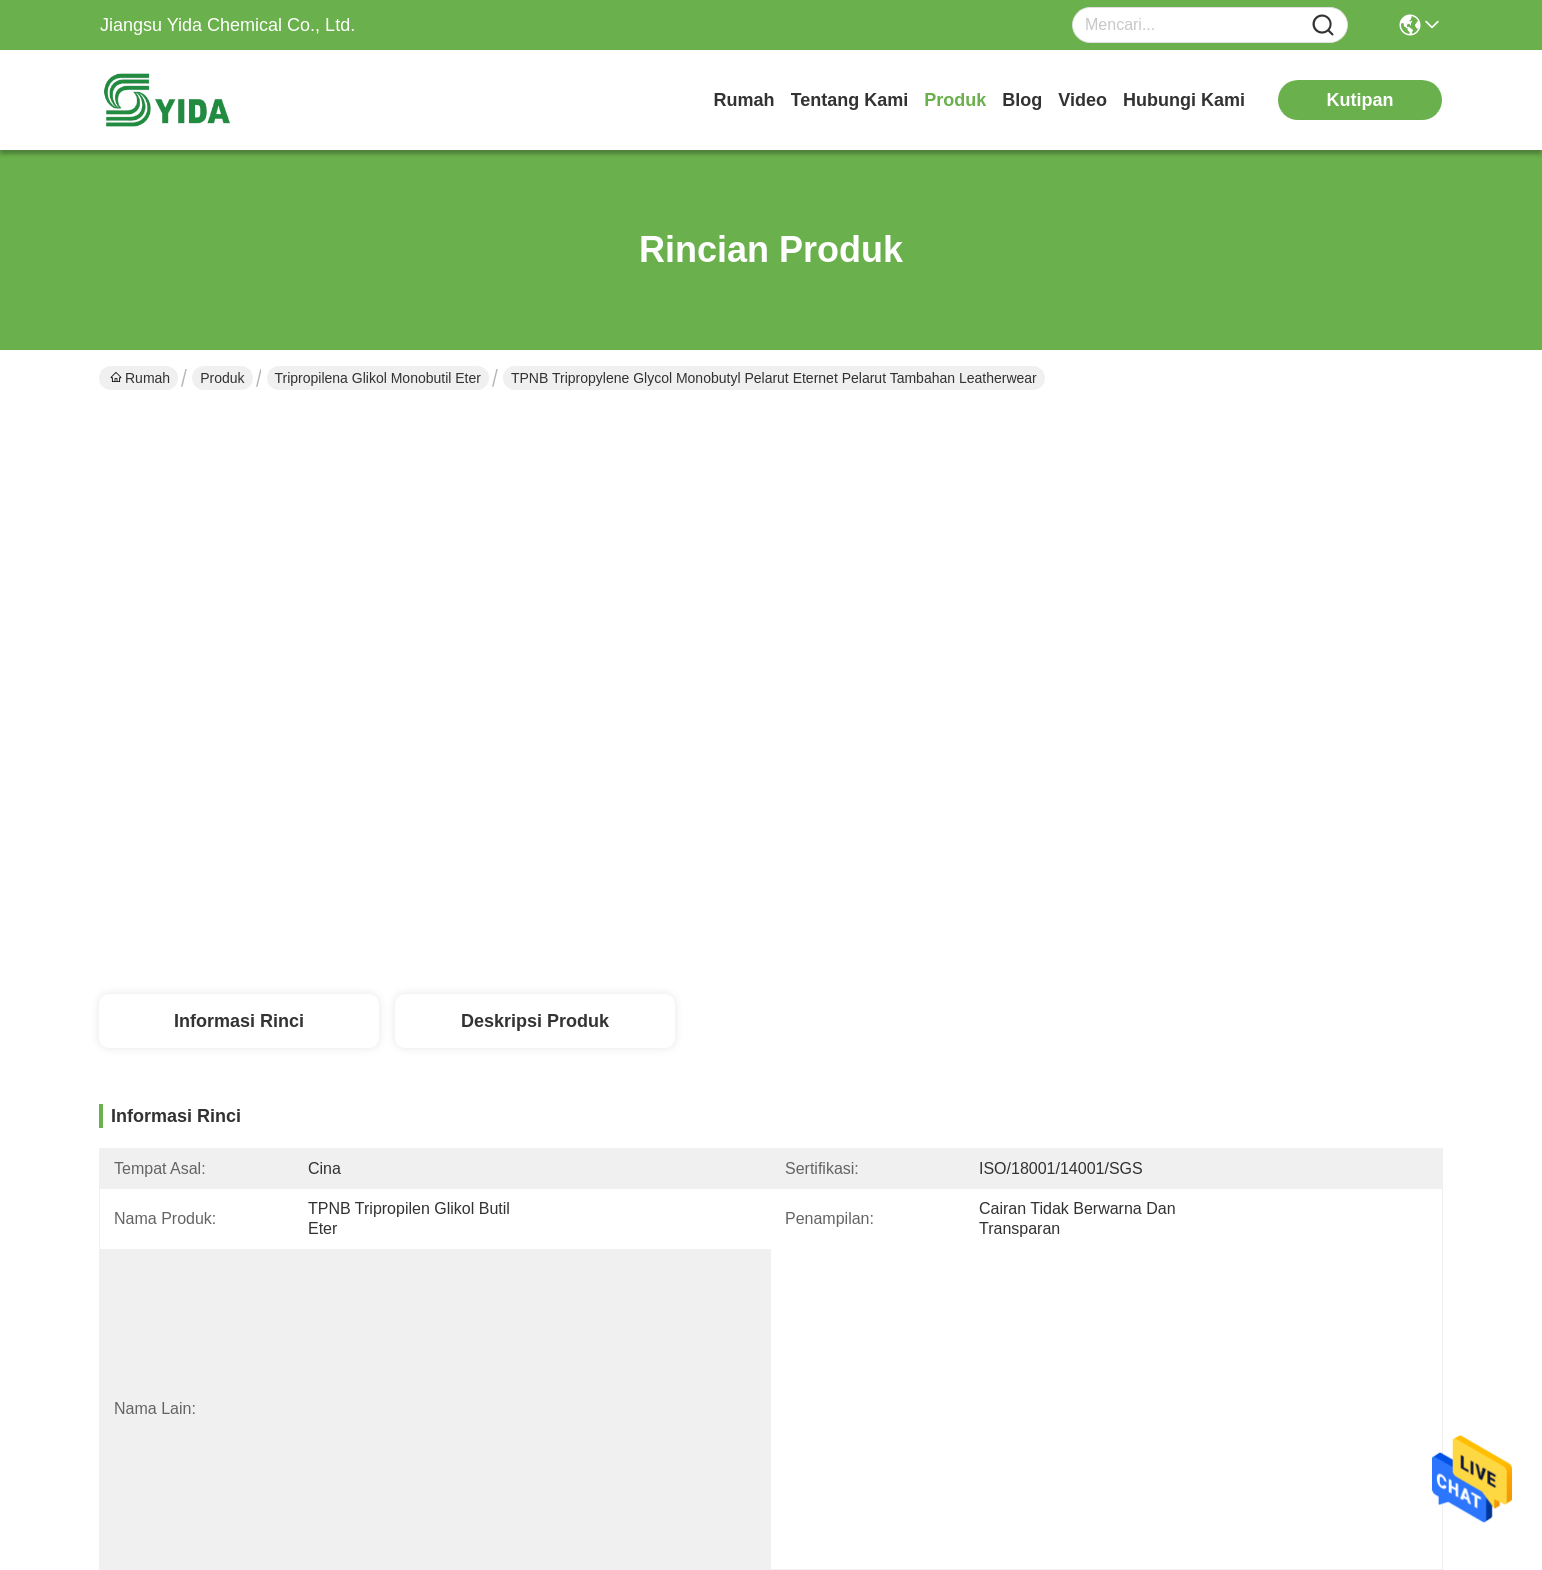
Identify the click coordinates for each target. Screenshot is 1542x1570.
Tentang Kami (850, 100)
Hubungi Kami (1184, 100)
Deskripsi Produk (535, 1021)
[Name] (1323, 25)
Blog (1022, 100)
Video (1082, 100)
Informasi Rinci (239, 1021)
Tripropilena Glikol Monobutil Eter (378, 378)
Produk (955, 100)
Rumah (744, 100)
